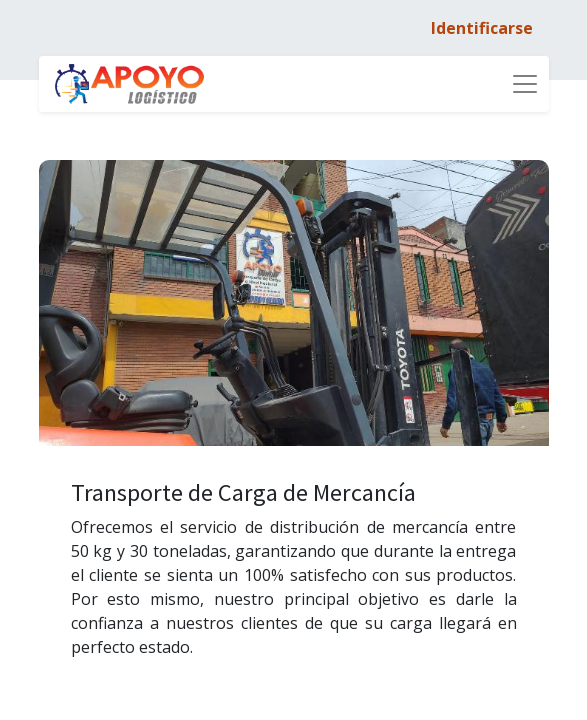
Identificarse (482, 28)
